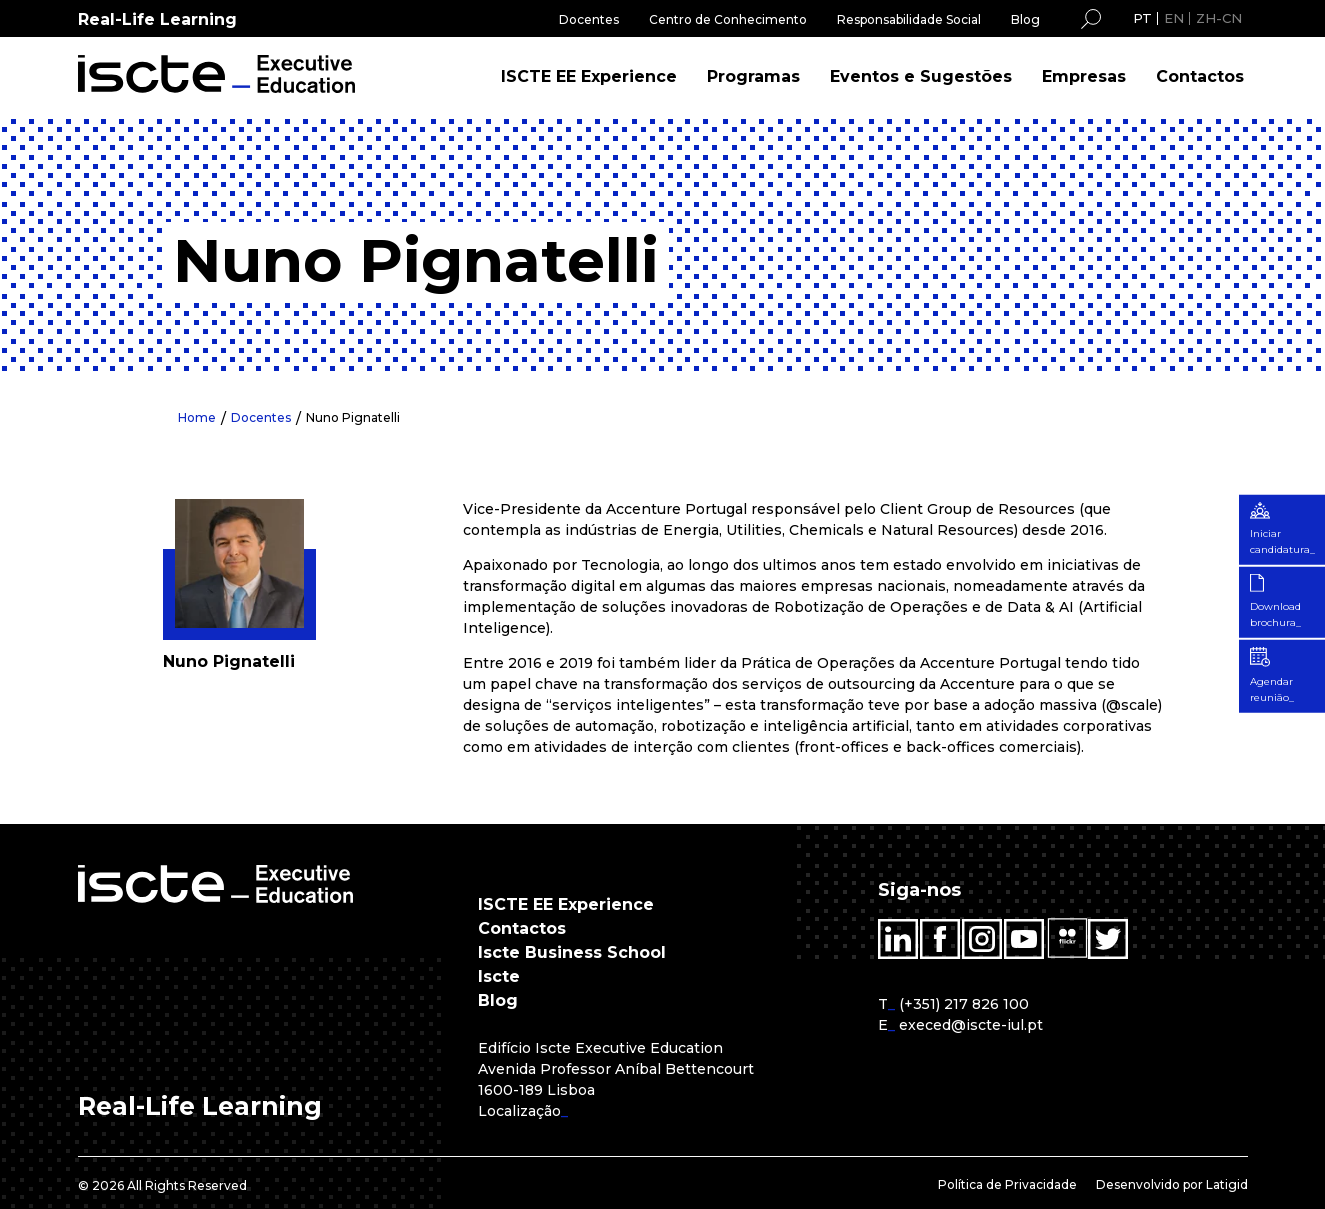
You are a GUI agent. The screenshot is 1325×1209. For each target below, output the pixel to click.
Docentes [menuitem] (589, 19)
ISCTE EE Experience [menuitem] (589, 76)
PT (1142, 18)
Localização (519, 1111)
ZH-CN (1219, 18)
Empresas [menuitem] (1084, 76)
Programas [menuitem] (753, 76)
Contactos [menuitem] (1200, 76)
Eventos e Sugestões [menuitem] (921, 76)
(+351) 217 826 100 (964, 1004)
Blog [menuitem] (1025, 19)
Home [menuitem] (197, 417)
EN (1174, 18)
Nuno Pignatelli (353, 417)
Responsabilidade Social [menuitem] (909, 19)
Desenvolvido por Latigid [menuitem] (1172, 1184)
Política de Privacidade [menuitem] (1007, 1184)
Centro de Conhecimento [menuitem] (728, 19)
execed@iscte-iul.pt (971, 1025)
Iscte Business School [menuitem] (572, 952)
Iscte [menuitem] (499, 976)
